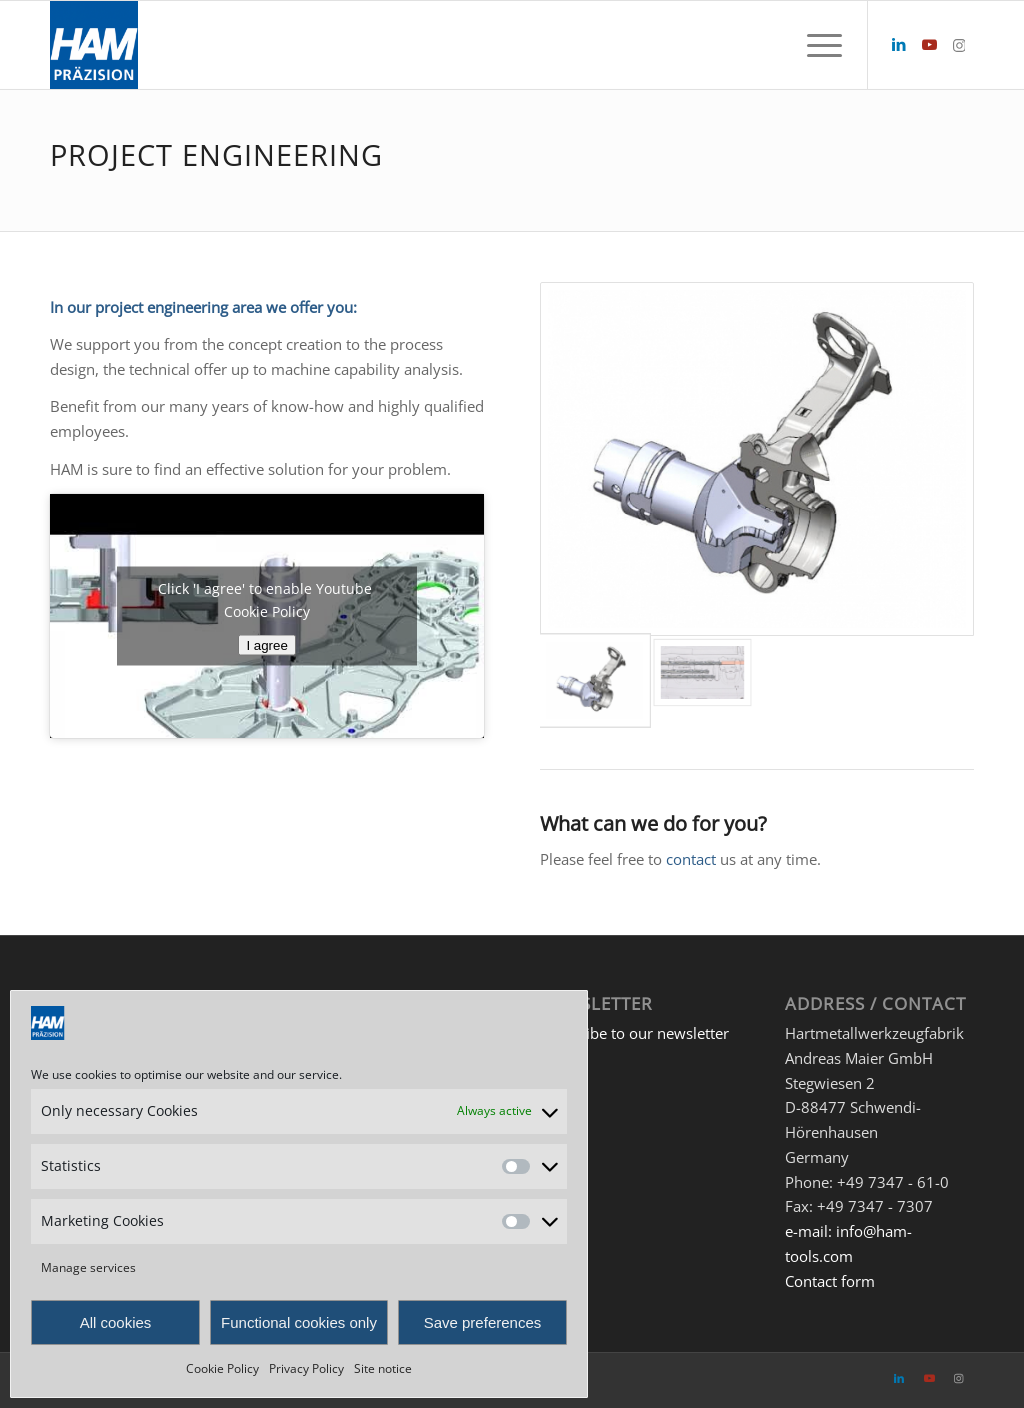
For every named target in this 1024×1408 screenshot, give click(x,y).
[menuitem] (818, 45)
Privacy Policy (306, 1368)
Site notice (383, 1368)
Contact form (830, 1281)
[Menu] (818, 45)
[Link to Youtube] (929, 44)
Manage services (88, 1267)
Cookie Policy (222, 1368)
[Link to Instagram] (959, 44)
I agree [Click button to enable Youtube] (267, 645)
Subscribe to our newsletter (634, 1033)
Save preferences (483, 1322)
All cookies (116, 1322)
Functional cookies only (299, 1322)
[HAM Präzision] (94, 45)
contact (691, 859)
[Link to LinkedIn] (899, 44)
